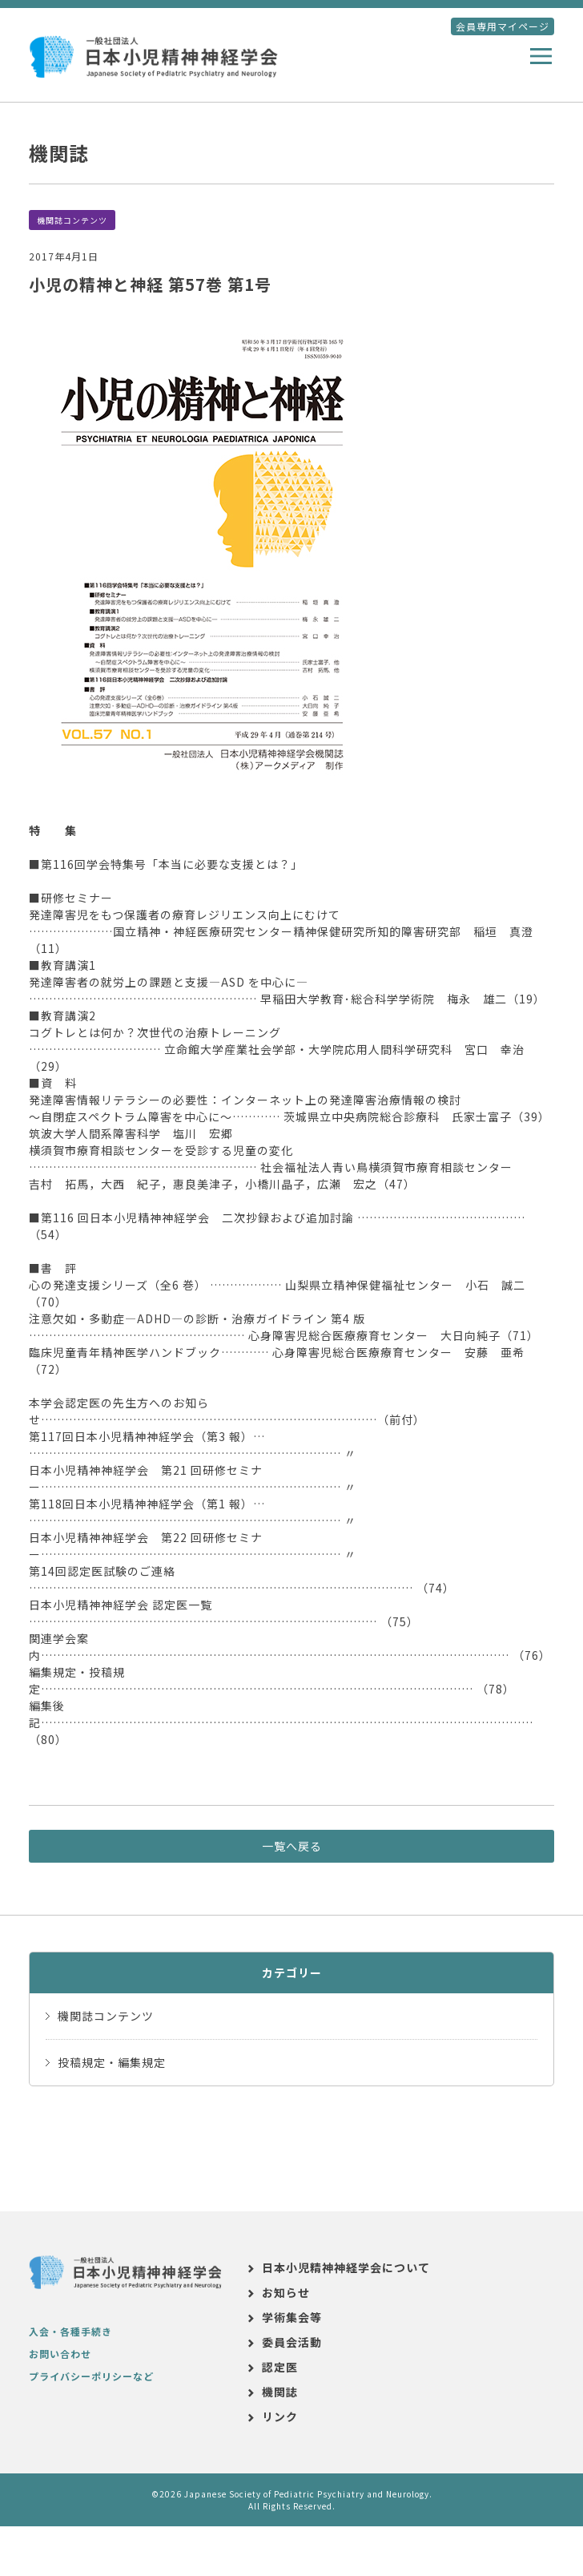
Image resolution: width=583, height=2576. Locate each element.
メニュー (545, 57)
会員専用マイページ (502, 26)
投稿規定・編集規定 (112, 2062)
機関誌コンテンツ (72, 220)
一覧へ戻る (292, 1846)
